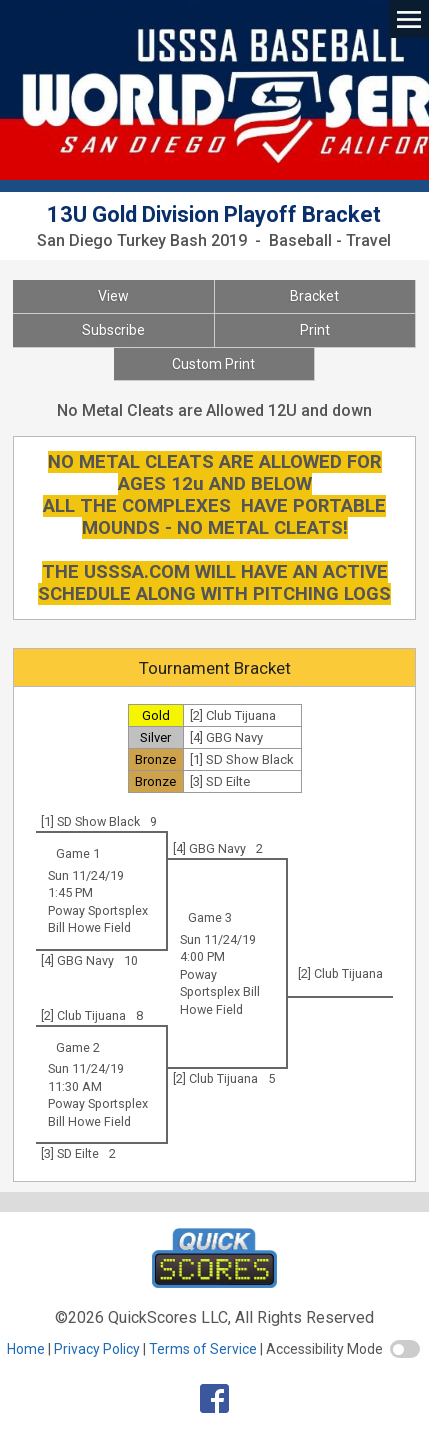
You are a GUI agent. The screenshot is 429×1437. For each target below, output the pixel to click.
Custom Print (213, 364)
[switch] (405, 1349)
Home (26, 1349)
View (113, 296)
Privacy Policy (97, 1349)
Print (315, 330)
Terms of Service (203, 1349)
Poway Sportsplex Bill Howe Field (220, 992)
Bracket (314, 296)
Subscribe (113, 330)
